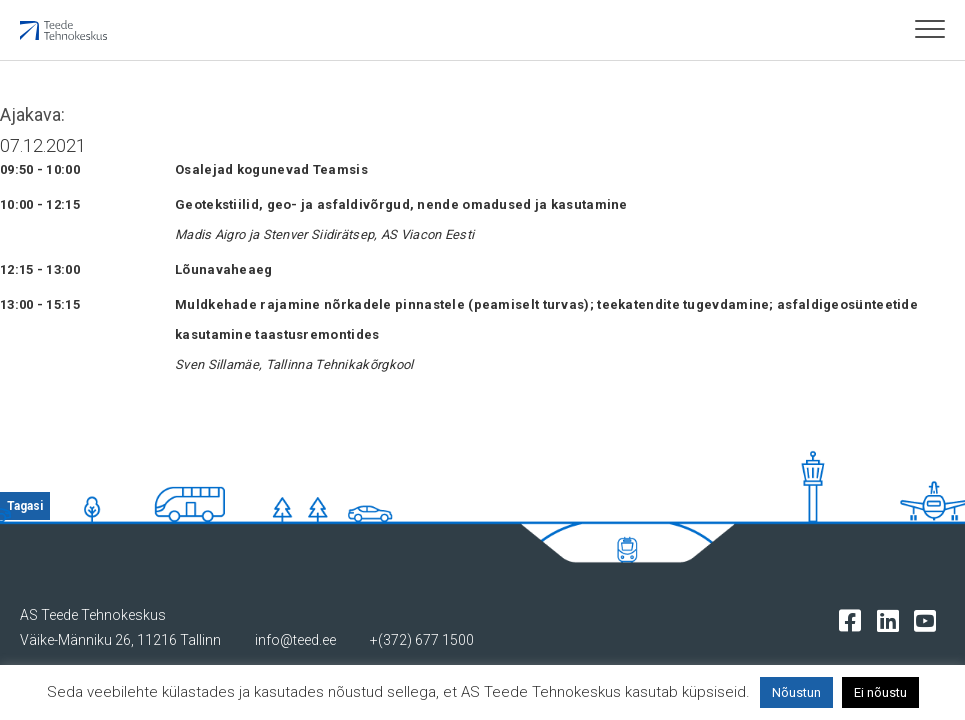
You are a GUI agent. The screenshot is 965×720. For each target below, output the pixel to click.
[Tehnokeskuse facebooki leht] (854, 619)
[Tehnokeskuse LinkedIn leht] (892, 619)
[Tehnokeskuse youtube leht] (929, 619)
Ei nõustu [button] (880, 692)
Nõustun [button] (796, 692)
